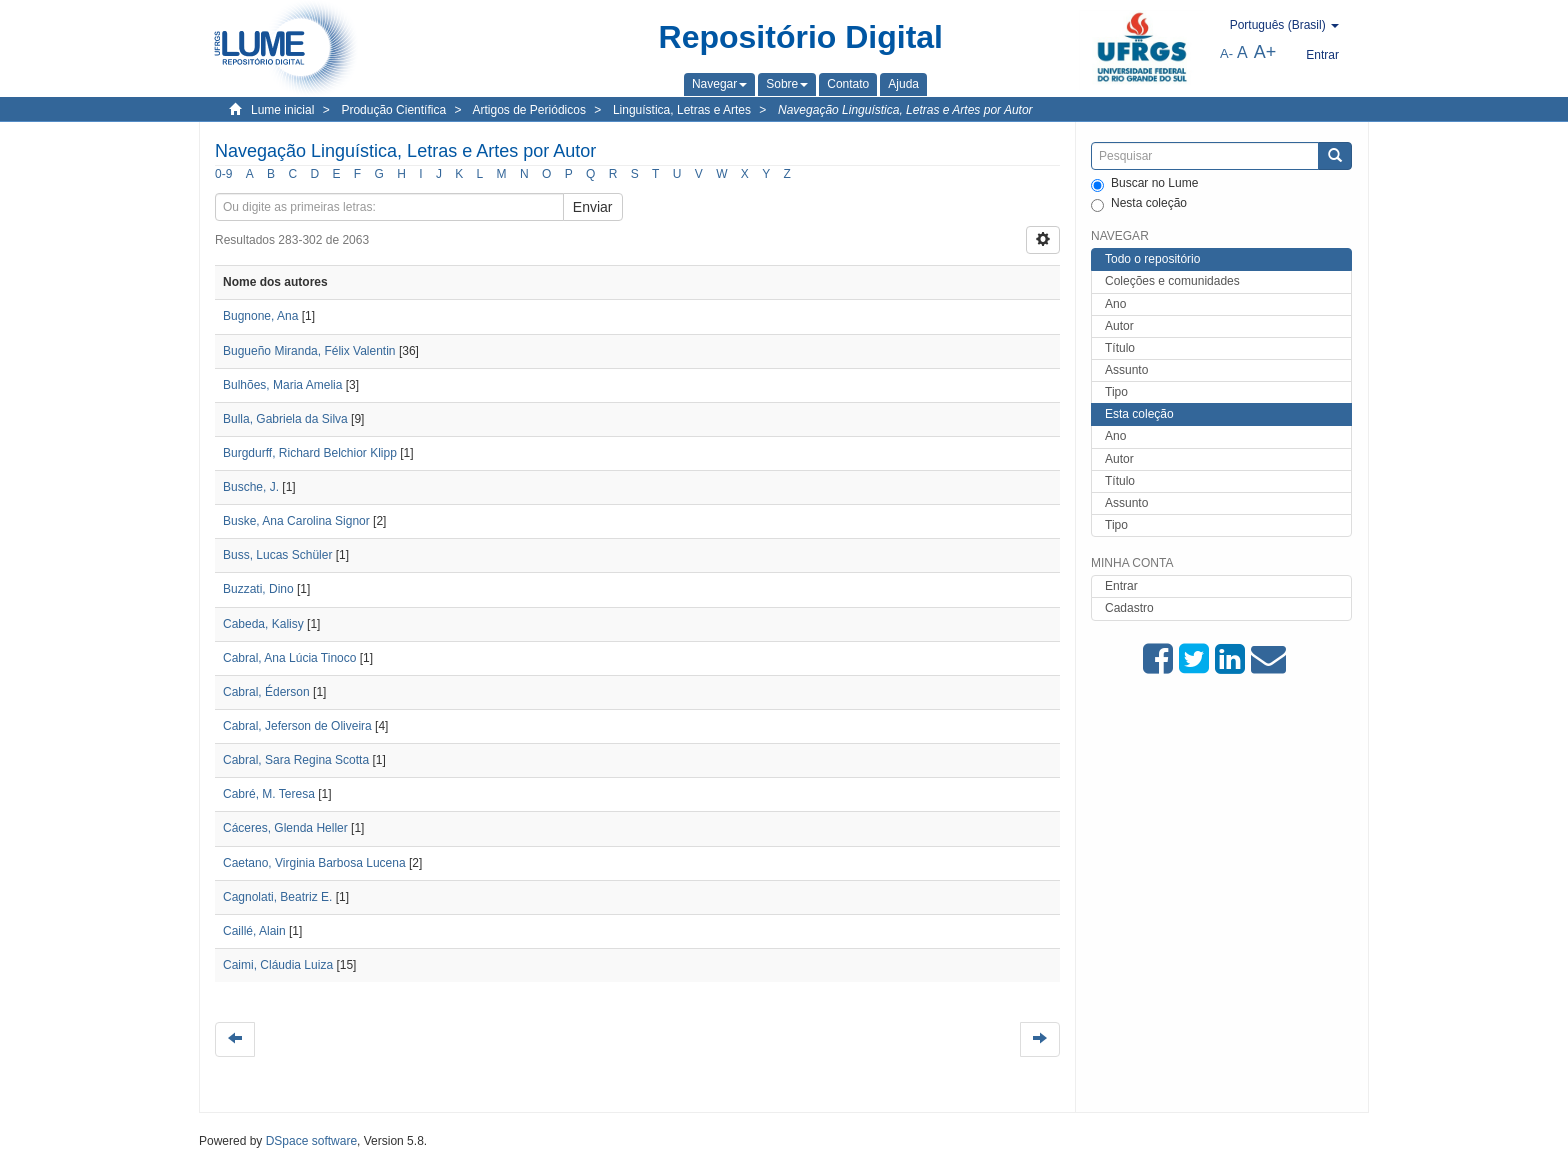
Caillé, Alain (254, 931)
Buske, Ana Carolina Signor (296, 521)
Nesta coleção (1139, 204)
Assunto (1126, 370)
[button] (719, 84)
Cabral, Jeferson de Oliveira (297, 726)
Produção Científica (393, 110)
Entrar (1121, 586)
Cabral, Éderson (266, 692)
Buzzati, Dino (258, 589)
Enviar (593, 207)
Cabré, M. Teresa (269, 794)
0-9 (223, 174)
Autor (1119, 326)
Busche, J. (251, 487)
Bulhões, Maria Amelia (282, 385)
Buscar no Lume (1144, 184)
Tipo (1116, 392)
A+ (1265, 52)
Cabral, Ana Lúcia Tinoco (289, 658)
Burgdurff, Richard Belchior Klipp (310, 453)
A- (1226, 53)
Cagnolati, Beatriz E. (277, 897)
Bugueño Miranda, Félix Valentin (309, 351)
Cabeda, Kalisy (263, 624)
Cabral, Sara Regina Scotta (296, 760)
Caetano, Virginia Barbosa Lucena (314, 863)
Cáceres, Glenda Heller (285, 828)
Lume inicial (282, 110)
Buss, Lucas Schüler (277, 555)
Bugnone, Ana (260, 316)
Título (1120, 348)
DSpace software (311, 1141)
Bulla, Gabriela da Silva (285, 419)
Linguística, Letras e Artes (682, 110)
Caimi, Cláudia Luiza (278, 965)
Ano (1115, 304)
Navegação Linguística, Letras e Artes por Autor (905, 110)
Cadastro (1129, 608)
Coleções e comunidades (1172, 281)
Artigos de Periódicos (529, 110)
